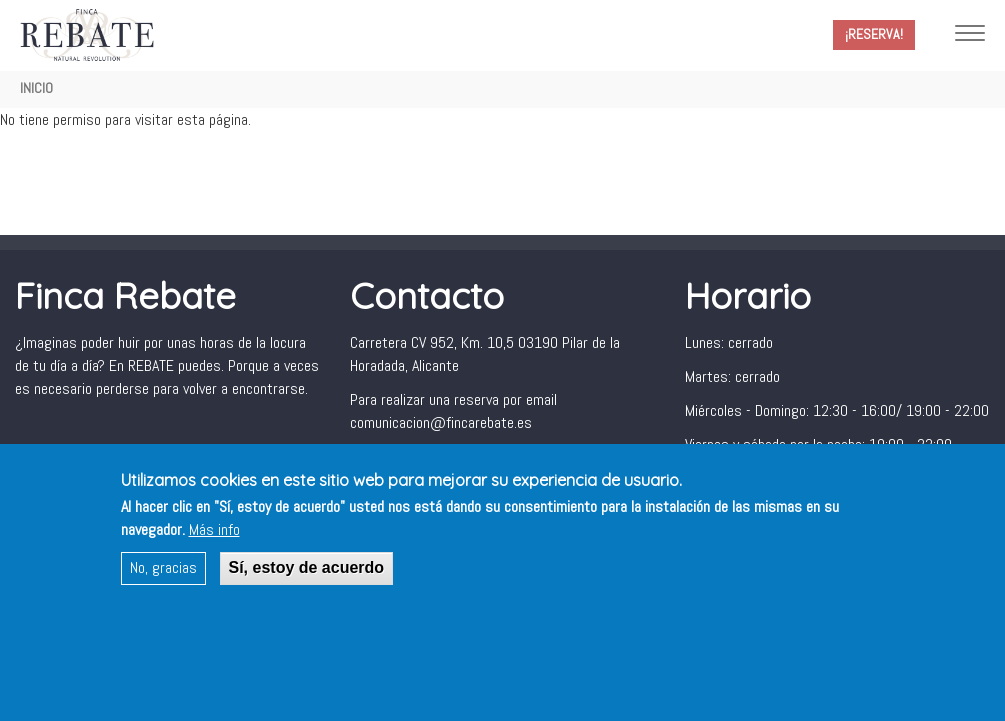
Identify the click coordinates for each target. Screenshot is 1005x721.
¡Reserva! (874, 34)
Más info (214, 542)
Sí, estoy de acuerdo (307, 579)
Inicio (36, 88)
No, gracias (163, 579)
